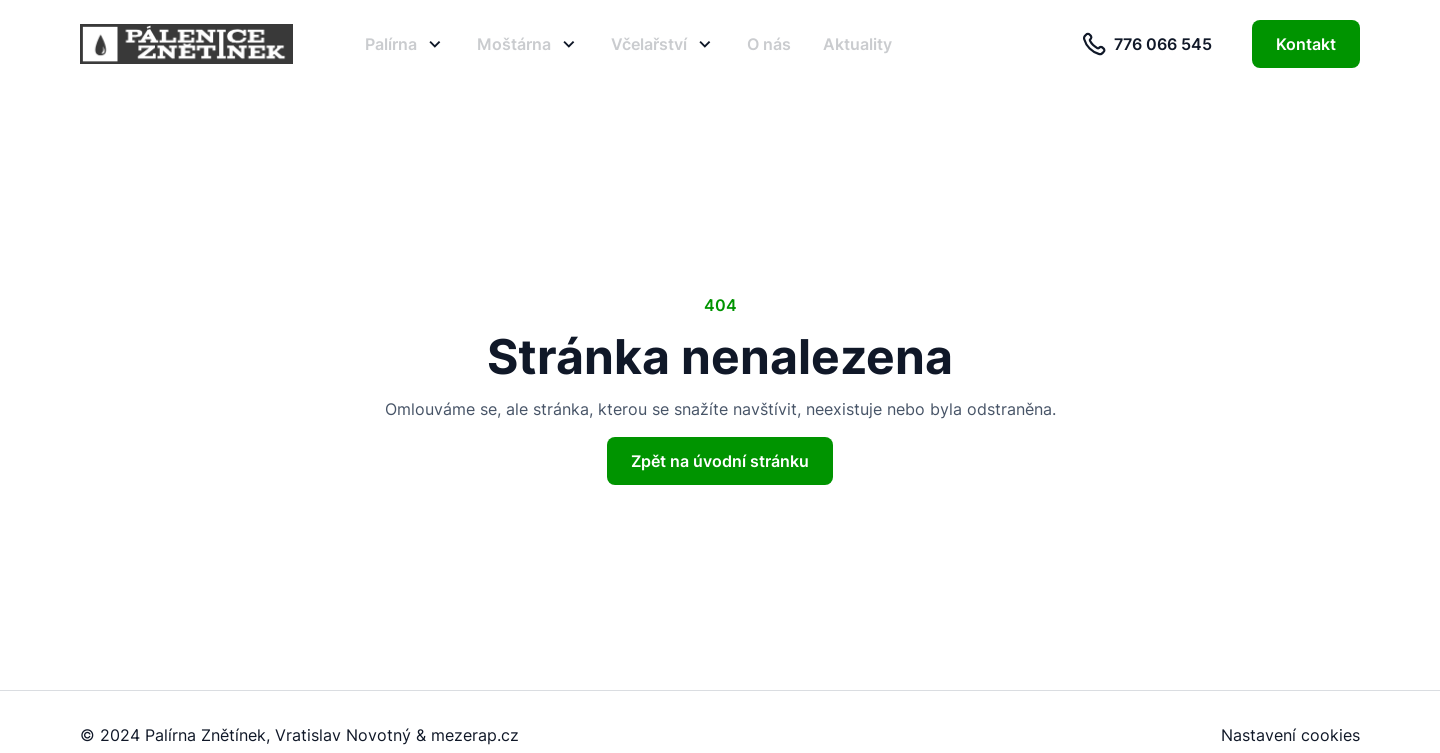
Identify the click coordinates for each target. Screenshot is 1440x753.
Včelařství (663, 44)
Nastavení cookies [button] (1290, 735)
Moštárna (528, 44)
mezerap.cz (475, 735)
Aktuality (857, 44)
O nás (769, 44)
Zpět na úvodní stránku (720, 461)
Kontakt (1306, 44)
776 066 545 (1147, 44)
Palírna (405, 44)
